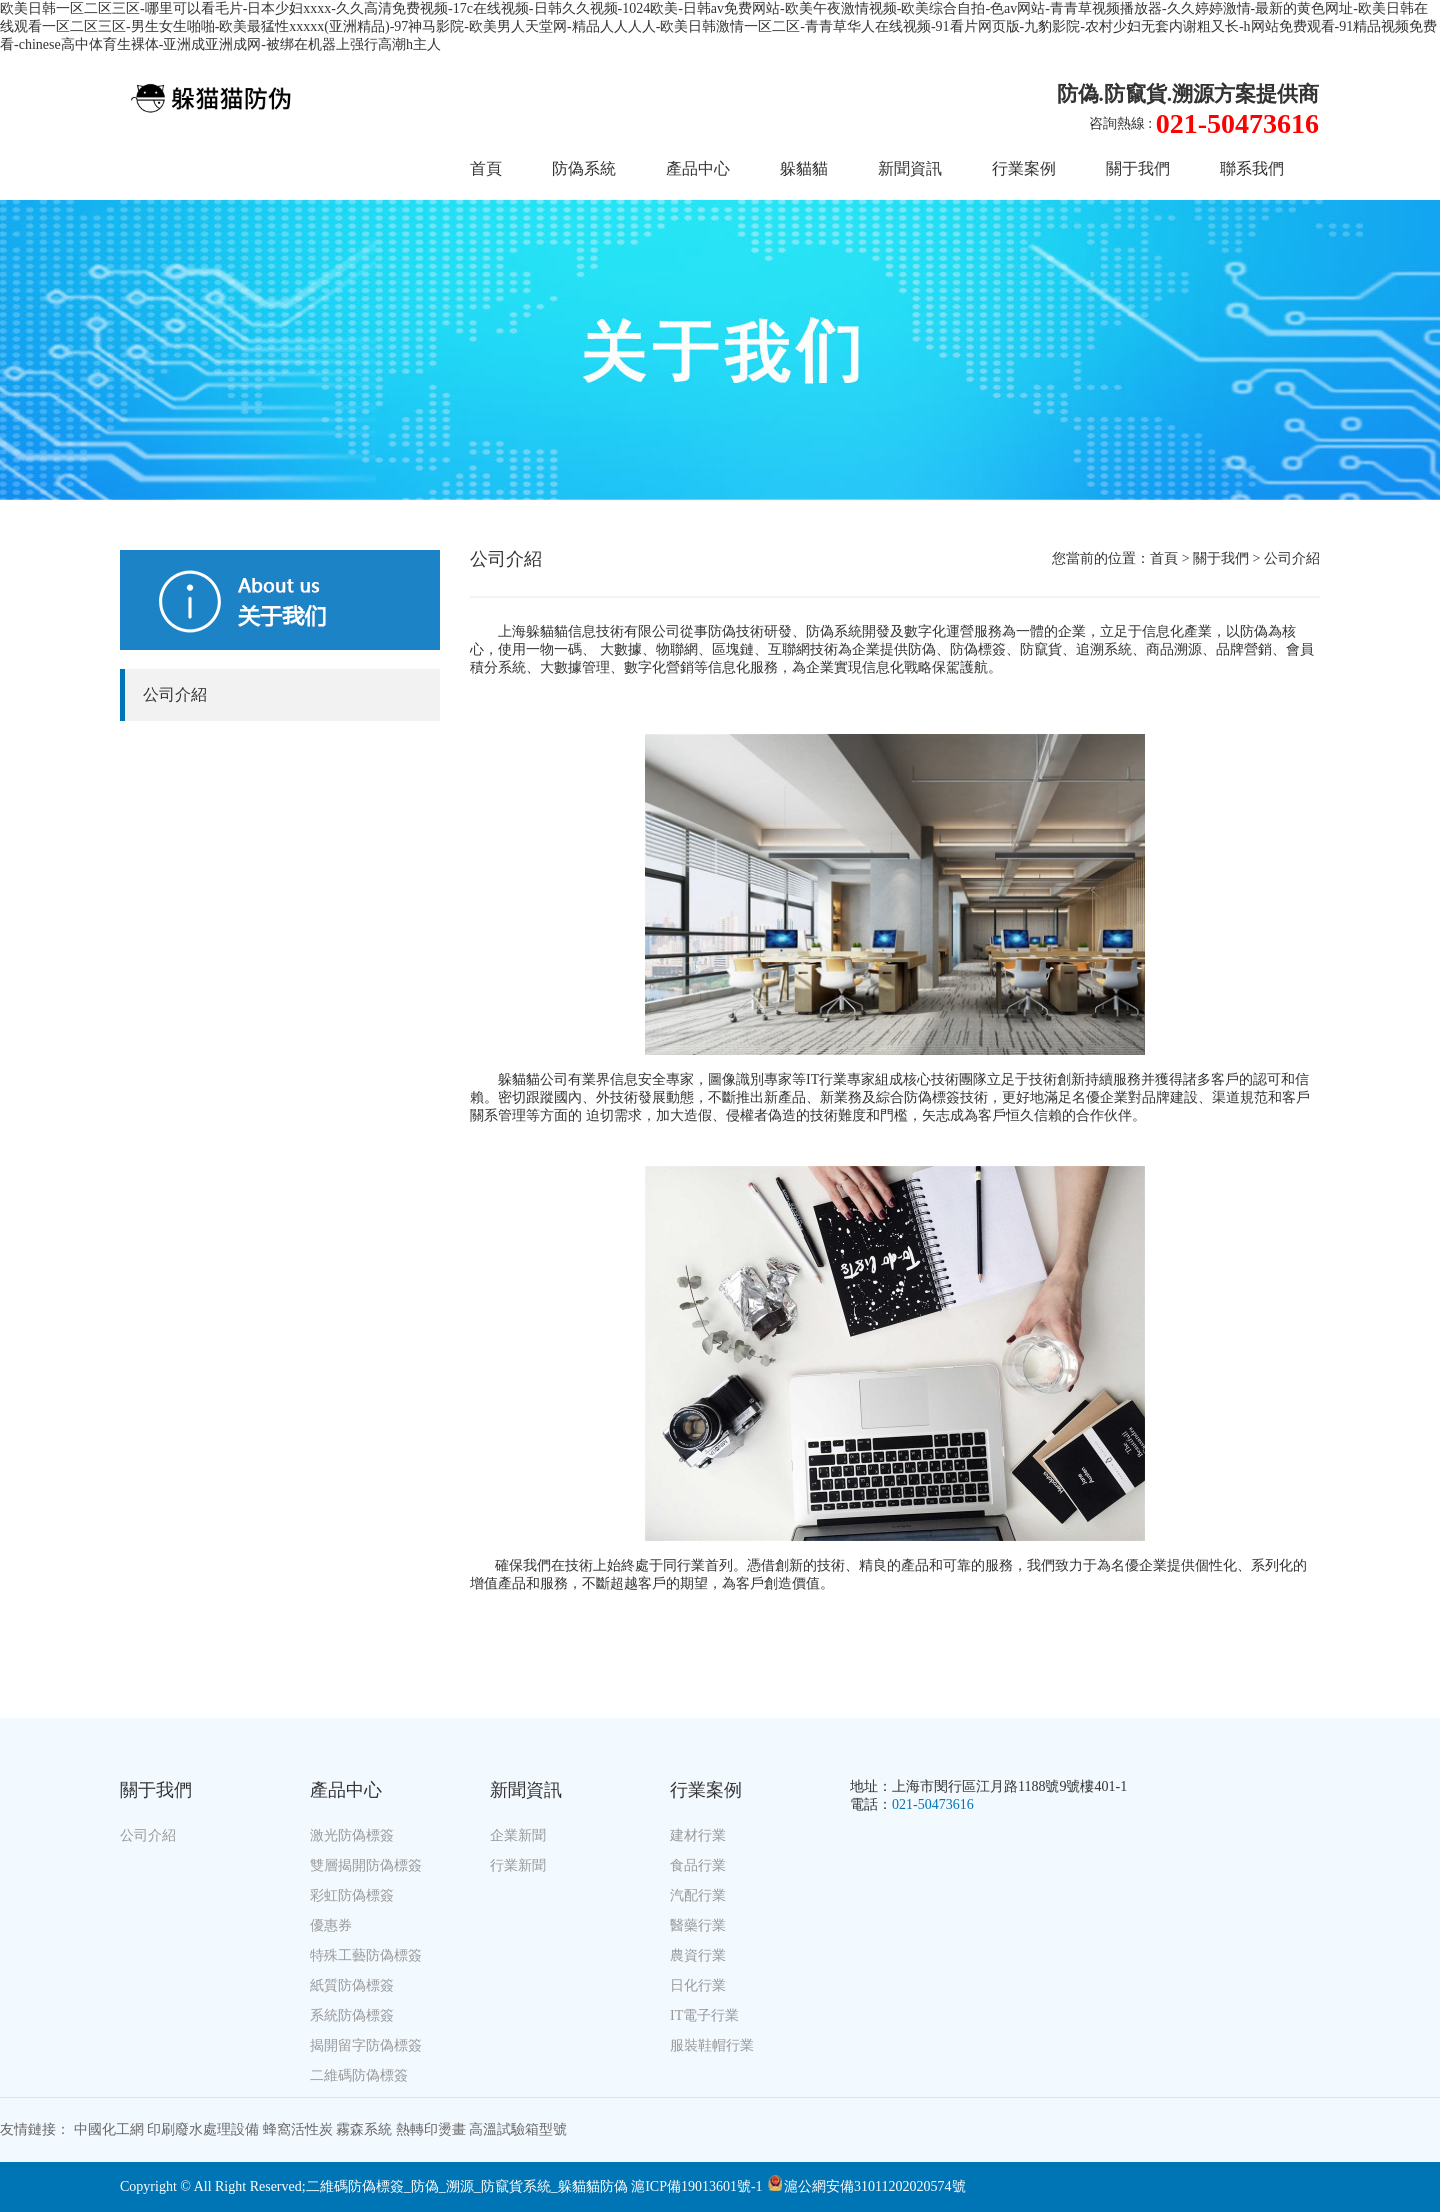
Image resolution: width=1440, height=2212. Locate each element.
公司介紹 (175, 694)
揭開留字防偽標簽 (366, 2045)
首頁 (486, 168)
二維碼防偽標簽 (359, 2075)
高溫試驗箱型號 (518, 2129)
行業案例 (1024, 168)
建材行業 (698, 1835)
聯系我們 (1252, 168)
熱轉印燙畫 (431, 2129)
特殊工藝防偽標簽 (366, 1955)
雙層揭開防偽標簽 (366, 1865)
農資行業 (698, 1955)
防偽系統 (584, 168)
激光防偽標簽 (352, 1835)
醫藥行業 (698, 1925)
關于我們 (1138, 168)
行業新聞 (518, 1865)
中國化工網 (109, 2129)
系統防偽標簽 (352, 2015)
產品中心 (698, 168)
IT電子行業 (704, 2015)
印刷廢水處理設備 (203, 2129)
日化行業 (698, 1985)
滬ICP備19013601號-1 (696, 2186)
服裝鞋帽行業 (712, 2045)
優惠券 (331, 1925)
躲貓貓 (804, 168)
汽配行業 (698, 1895)
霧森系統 (364, 2129)
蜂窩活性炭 (298, 2129)
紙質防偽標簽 (352, 1985)
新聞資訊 (910, 168)
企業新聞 (518, 1835)
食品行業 (698, 1865)
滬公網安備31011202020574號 (866, 2186)
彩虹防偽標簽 (352, 1895)
